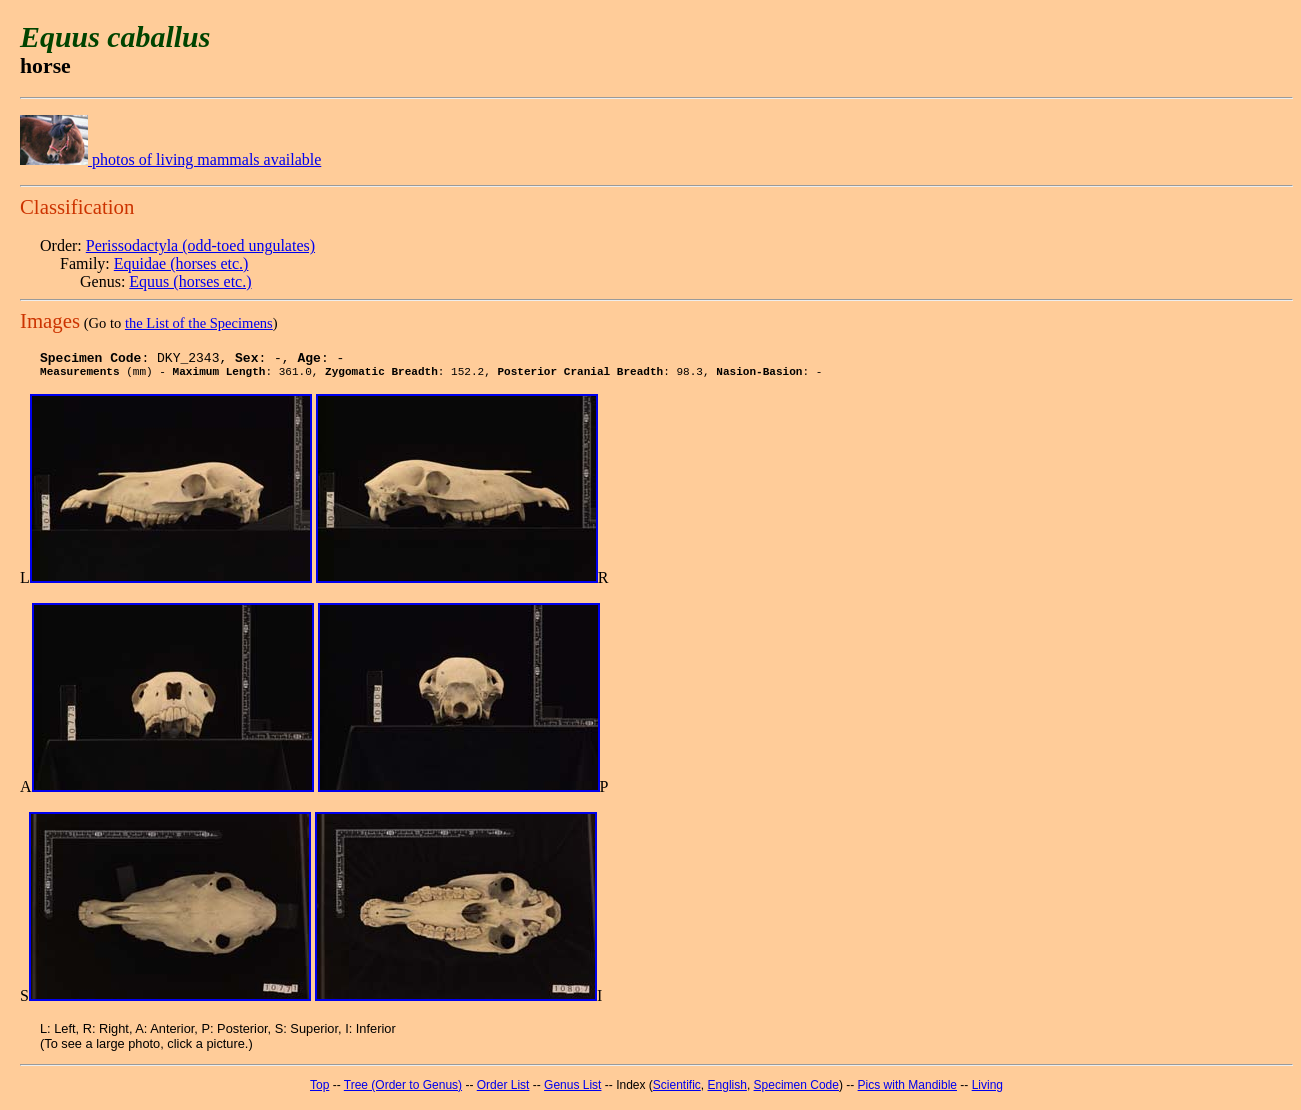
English (727, 1091)
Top (319, 1091)
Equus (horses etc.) (190, 281)
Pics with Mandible (907, 1091)
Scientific (677, 1091)
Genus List (572, 1091)
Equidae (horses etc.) (181, 263)
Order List (503, 1091)
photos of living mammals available (170, 159)
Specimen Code (796, 1091)
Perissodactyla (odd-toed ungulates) (200, 245)
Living (987, 1091)
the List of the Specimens (199, 323)
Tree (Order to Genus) (403, 1091)
